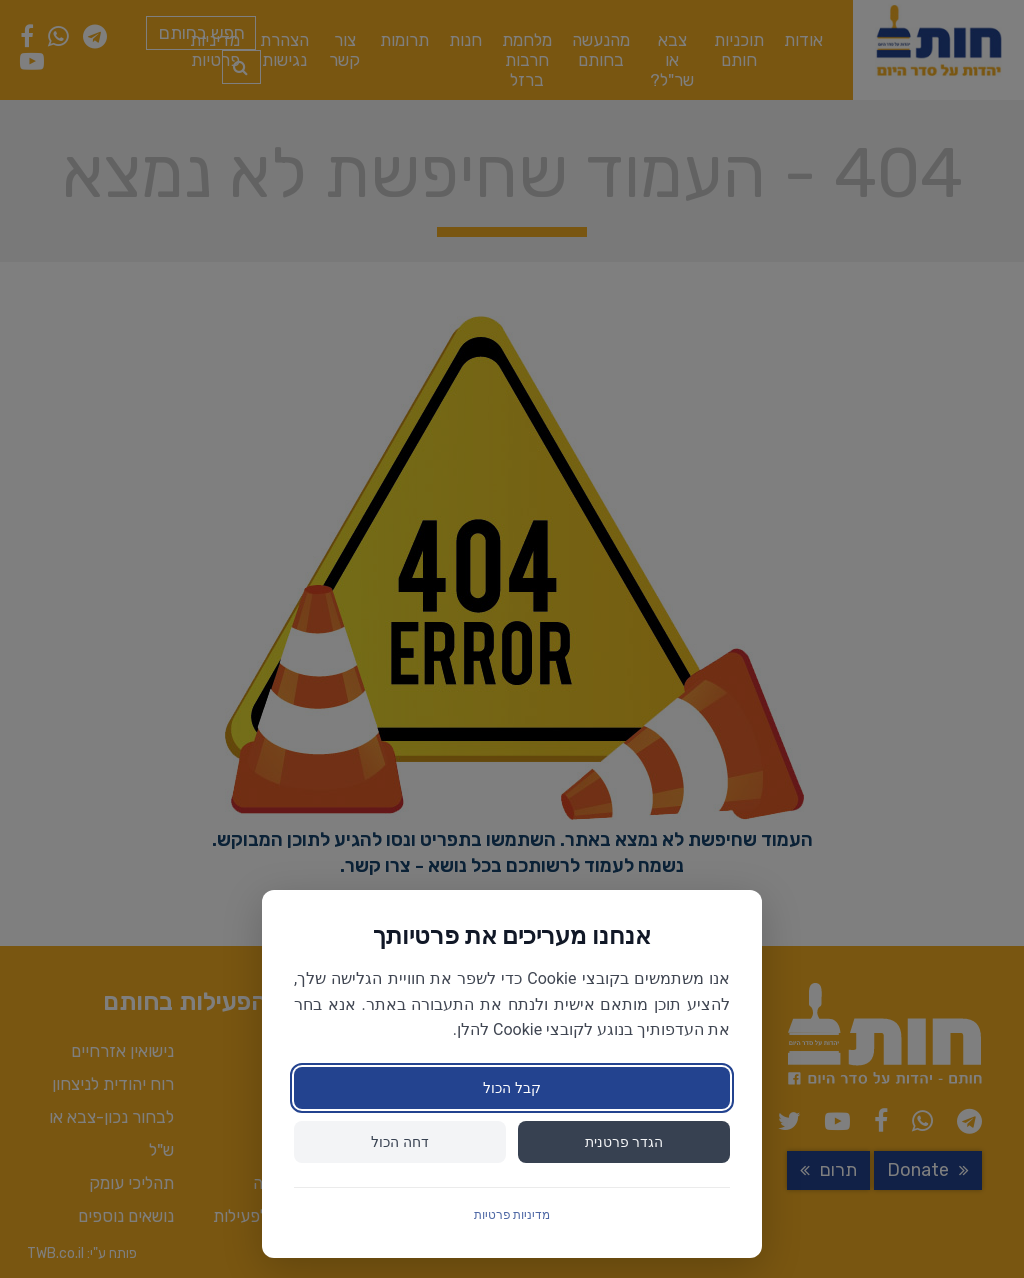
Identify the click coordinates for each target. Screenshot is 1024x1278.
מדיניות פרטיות (512, 1215)
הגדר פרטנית (624, 1142)
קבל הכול (511, 1088)
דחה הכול (399, 1142)
